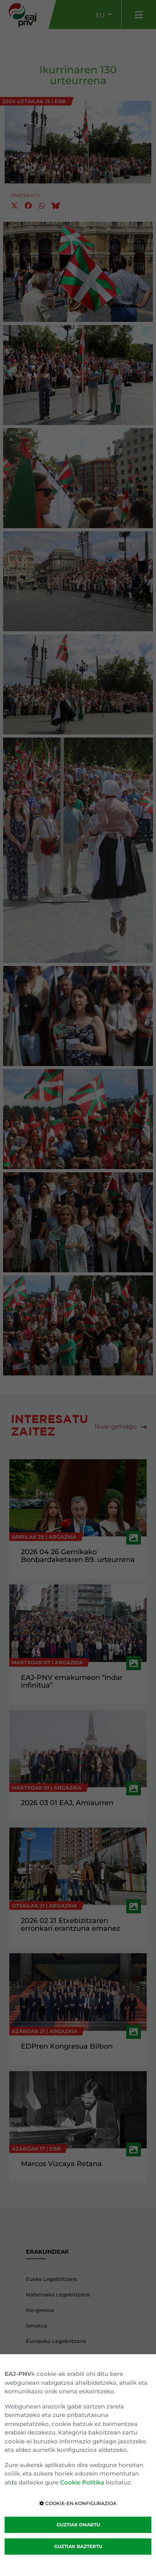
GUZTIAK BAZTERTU (78, 2546)
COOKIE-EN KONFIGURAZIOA (78, 2503)
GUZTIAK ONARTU (78, 2525)
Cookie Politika (82, 2482)
